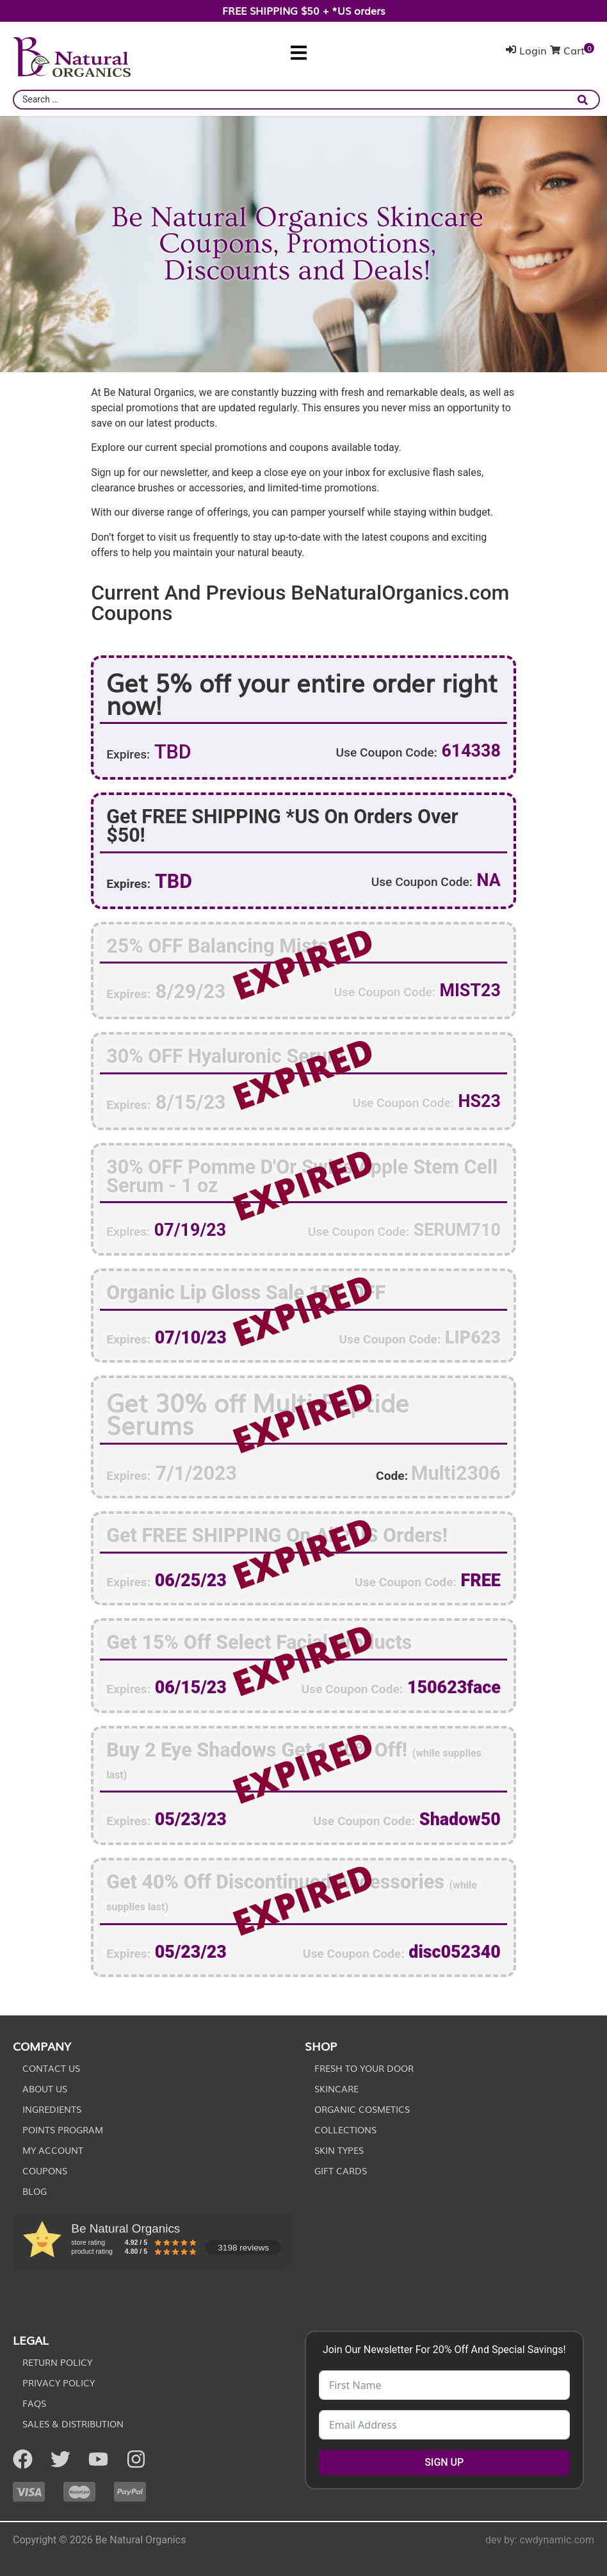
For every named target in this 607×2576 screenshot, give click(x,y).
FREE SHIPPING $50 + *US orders (303, 10)
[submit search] (586, 100)
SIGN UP (444, 2462)
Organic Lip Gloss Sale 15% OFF (245, 1292)
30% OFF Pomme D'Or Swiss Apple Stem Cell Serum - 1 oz (302, 1176)
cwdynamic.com (556, 2540)
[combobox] (306, 100)
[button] (298, 53)
